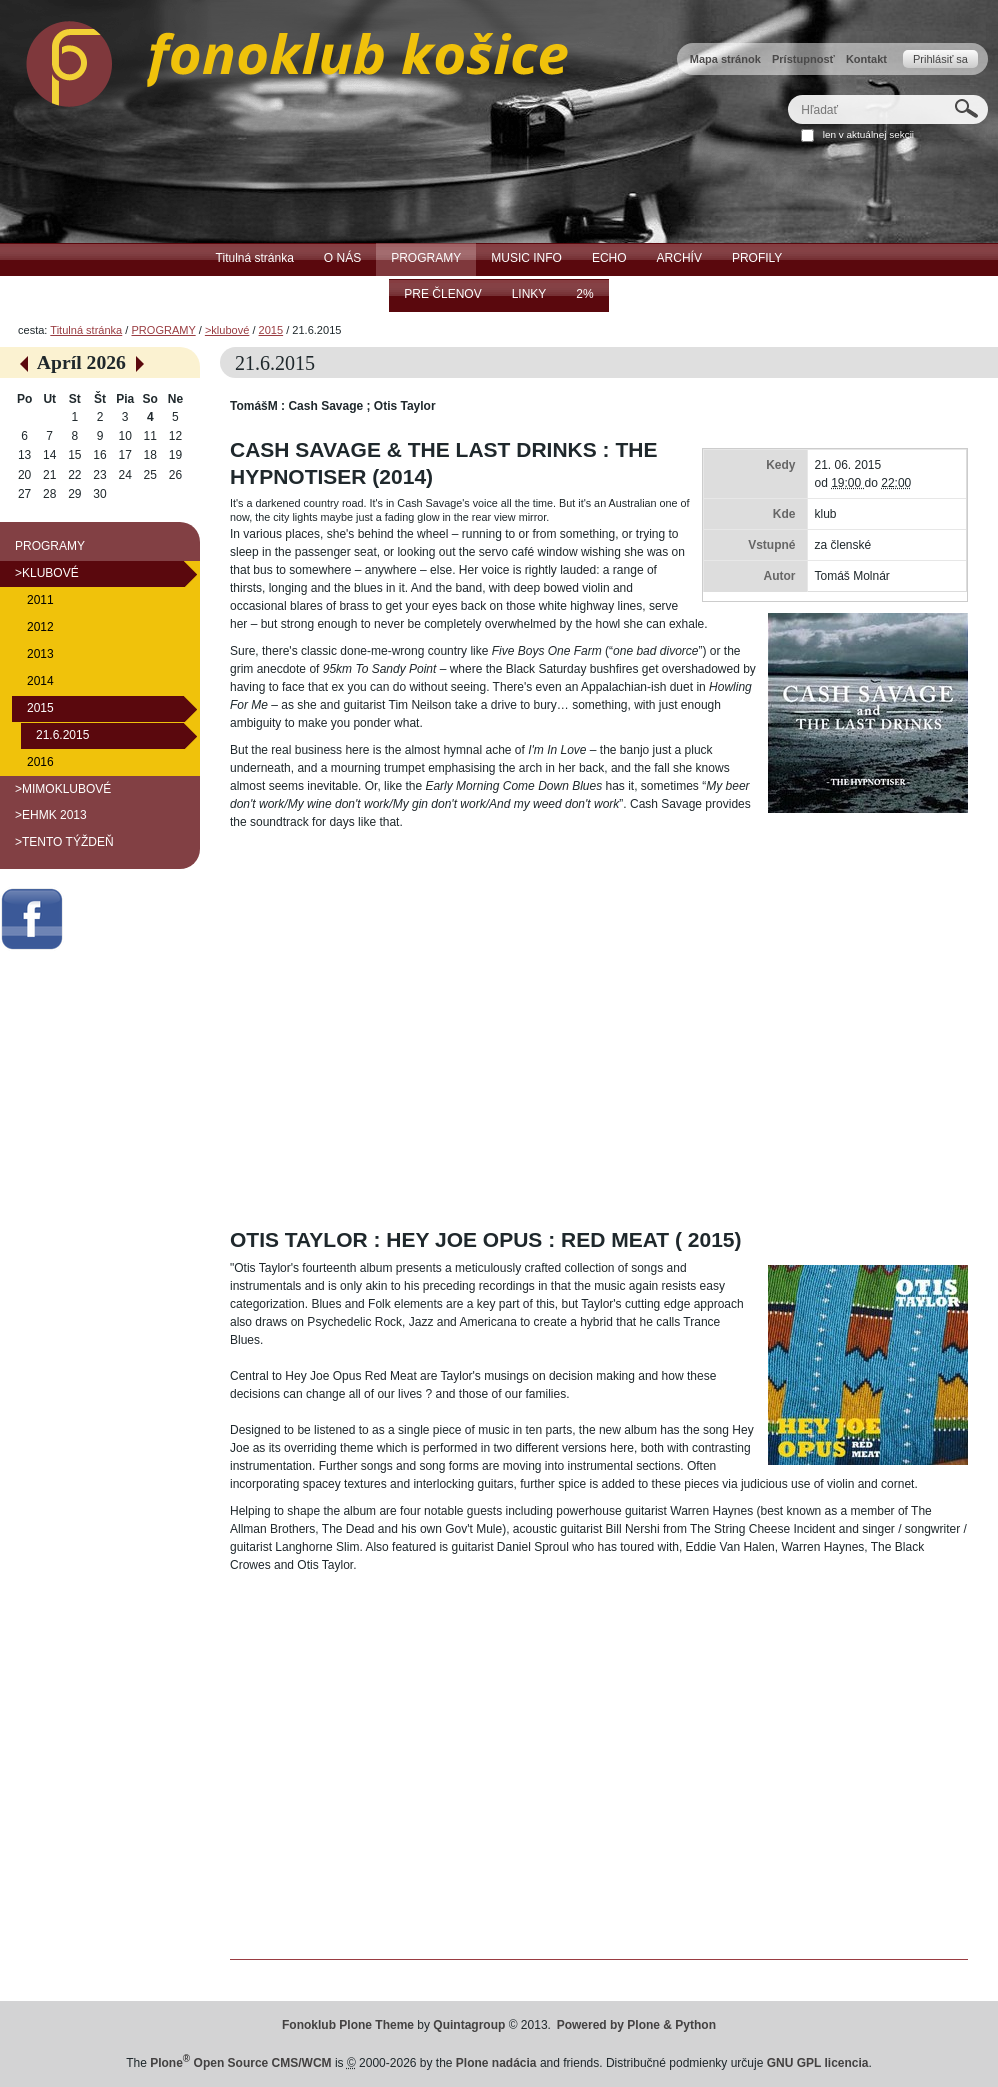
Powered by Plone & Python (636, 2025)
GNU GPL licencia (818, 2063)
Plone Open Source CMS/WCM (240, 2063)
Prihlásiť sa (940, 59)
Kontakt (866, 59)
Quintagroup (469, 2025)
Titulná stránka (86, 330)
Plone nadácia (496, 2063)
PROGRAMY (163, 330)
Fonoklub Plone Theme (348, 2025)
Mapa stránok (725, 59)
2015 (271, 330)
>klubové (227, 330)
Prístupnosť (803, 59)
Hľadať (787, 94)
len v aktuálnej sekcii (868, 134)
